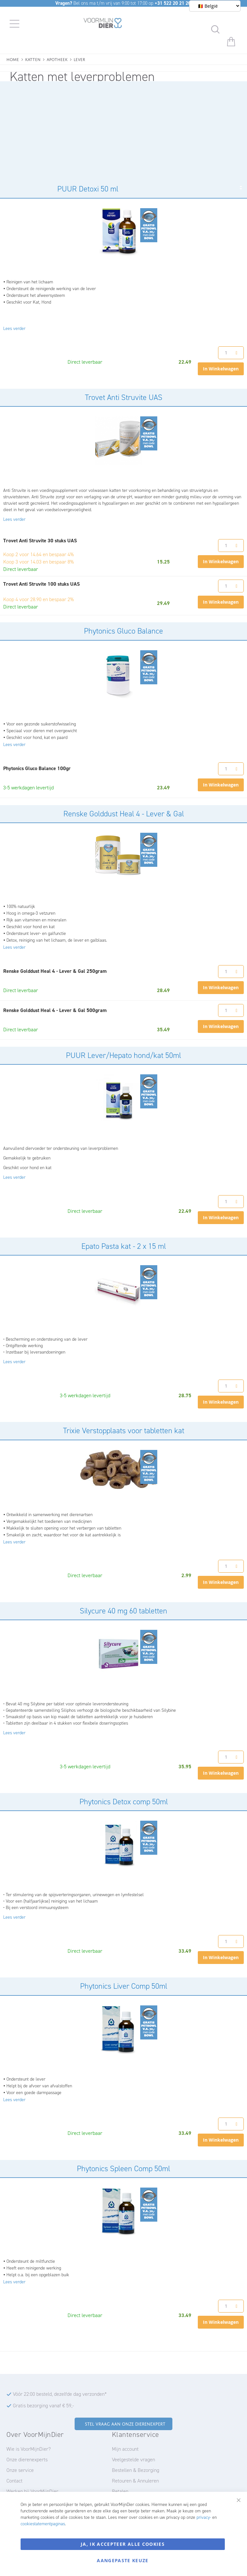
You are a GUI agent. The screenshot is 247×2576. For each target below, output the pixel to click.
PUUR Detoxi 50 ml (87, 189)
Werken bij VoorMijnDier (32, 2491)
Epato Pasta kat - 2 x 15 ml (123, 1246)
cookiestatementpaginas (43, 2524)
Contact (14, 2480)
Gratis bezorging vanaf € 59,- (43, 2405)
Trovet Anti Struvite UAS (123, 397)
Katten (33, 59)
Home (12, 59)
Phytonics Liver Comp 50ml (123, 1986)
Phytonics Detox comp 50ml (123, 1802)
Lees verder (14, 328)
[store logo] (102, 24)
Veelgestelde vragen (133, 2459)
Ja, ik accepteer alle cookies (123, 2544)
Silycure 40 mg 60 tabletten (123, 1611)
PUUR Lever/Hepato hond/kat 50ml (123, 1055)
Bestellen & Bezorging (135, 2470)
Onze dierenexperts (27, 2459)
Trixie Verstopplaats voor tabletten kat (123, 1431)
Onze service (20, 2470)
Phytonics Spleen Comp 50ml (123, 2168)
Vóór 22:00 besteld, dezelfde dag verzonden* (60, 2394)
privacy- (204, 2517)
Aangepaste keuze (123, 2560)
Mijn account (125, 2449)
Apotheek (57, 59)
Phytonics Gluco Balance (123, 631)
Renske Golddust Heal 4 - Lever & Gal (123, 814)
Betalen (120, 2491)
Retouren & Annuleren (135, 2480)
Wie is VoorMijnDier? (28, 2449)
